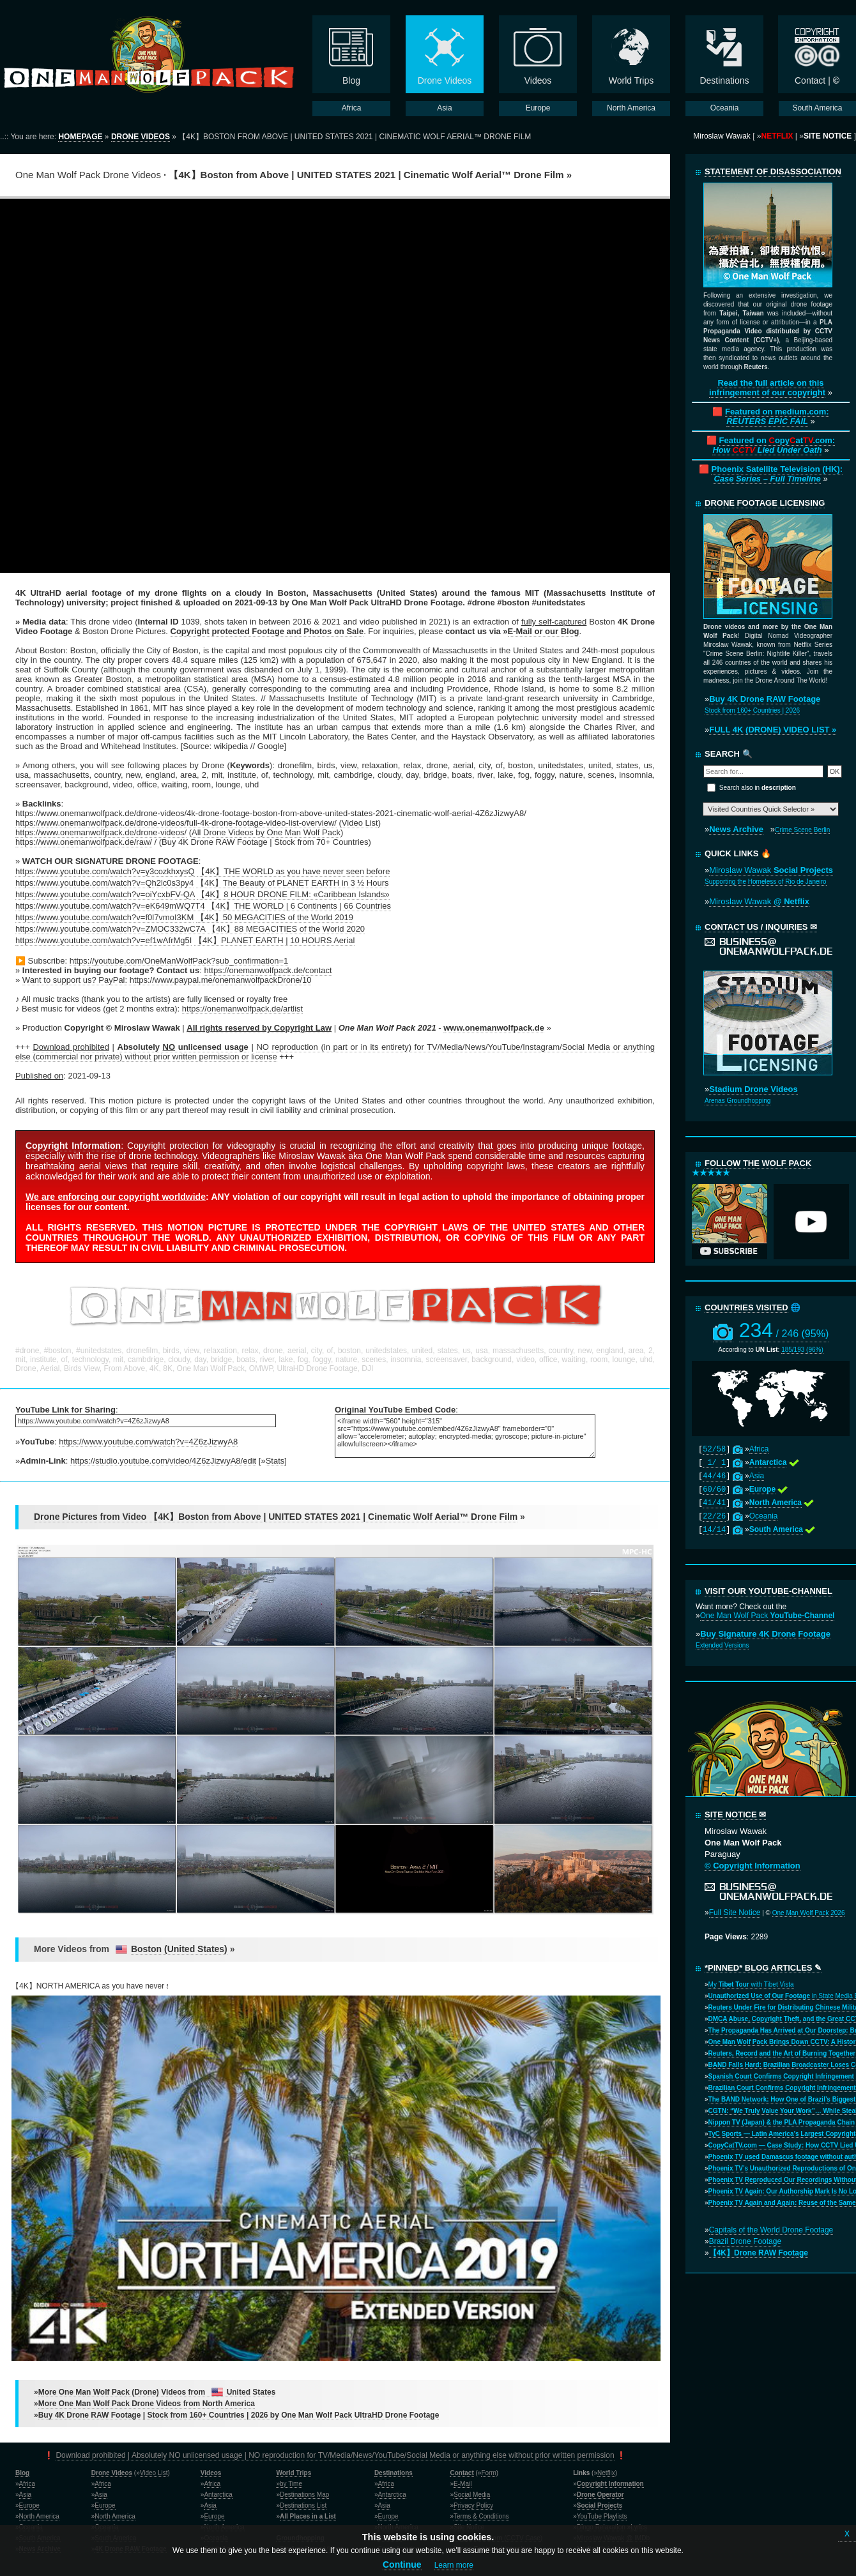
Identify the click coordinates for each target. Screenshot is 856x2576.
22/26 (714, 1516)
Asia (756, 1475)
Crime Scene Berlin (802, 829)
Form (488, 2472)
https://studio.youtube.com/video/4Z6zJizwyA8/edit (163, 1461)
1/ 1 (714, 1462)
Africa (759, 1448)
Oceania (763, 1516)
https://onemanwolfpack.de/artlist (242, 1008)
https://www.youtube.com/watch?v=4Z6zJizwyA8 (148, 1441)
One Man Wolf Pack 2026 (808, 1912)
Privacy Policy (473, 2505)
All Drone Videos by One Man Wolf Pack (266, 832)
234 (784, 1330)
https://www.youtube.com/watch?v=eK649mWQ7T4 (110, 906)
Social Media (472, 2494)
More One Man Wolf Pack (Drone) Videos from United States (157, 2392)
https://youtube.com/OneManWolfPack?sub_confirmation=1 (179, 961)
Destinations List (303, 2505)
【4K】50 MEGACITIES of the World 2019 (274, 917)
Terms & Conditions (481, 2516)
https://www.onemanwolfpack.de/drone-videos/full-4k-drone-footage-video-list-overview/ (176, 823)
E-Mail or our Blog (543, 631)
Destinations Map (304, 2494)
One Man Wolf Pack (767, 1615)
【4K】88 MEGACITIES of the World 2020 (286, 929)
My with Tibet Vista (751, 1984)
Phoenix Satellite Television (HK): (777, 473)
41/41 (714, 1503)
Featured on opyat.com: (773, 445)
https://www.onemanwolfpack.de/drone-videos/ (101, 832)
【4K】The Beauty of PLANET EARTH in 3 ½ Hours (292, 883)
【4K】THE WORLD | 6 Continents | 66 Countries (299, 906)
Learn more (453, 2565)
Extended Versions (722, 1645)
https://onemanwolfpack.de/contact (268, 970)
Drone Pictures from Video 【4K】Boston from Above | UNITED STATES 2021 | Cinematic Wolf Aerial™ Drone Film (275, 1517)
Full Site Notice (735, 1912)
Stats (275, 1461)
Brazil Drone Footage (745, 2241)
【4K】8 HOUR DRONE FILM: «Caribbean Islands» (293, 894)
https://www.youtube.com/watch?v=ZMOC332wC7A (110, 929)
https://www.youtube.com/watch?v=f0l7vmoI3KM (104, 917)
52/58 (714, 1449)
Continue (402, 2564)
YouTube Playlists (602, 2516)
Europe (29, 2505)
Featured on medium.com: (777, 416)
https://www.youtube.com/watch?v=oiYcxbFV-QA (105, 894)
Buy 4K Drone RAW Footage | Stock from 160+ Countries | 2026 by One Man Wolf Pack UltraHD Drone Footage (238, 2415)
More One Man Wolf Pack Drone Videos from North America (146, 2403)
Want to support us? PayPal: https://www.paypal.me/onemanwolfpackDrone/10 (167, 980)
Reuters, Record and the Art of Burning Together (782, 2053)
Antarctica (218, 2494)
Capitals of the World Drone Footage (771, 2229)
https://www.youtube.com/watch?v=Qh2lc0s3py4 (104, 883)
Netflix (606, 2472)
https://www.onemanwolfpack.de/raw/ (83, 842)
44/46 (714, 1476)
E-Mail (462, 2483)
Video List (360, 823)
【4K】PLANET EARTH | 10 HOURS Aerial (274, 940)
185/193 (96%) (802, 1349)
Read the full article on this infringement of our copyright (767, 387)
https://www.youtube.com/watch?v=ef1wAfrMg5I (103, 940)
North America (39, 2516)
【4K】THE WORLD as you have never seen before (293, 871)
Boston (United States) (179, 1949)
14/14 (714, 1530)
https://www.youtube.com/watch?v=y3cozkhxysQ (105, 871)
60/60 (714, 1489)
